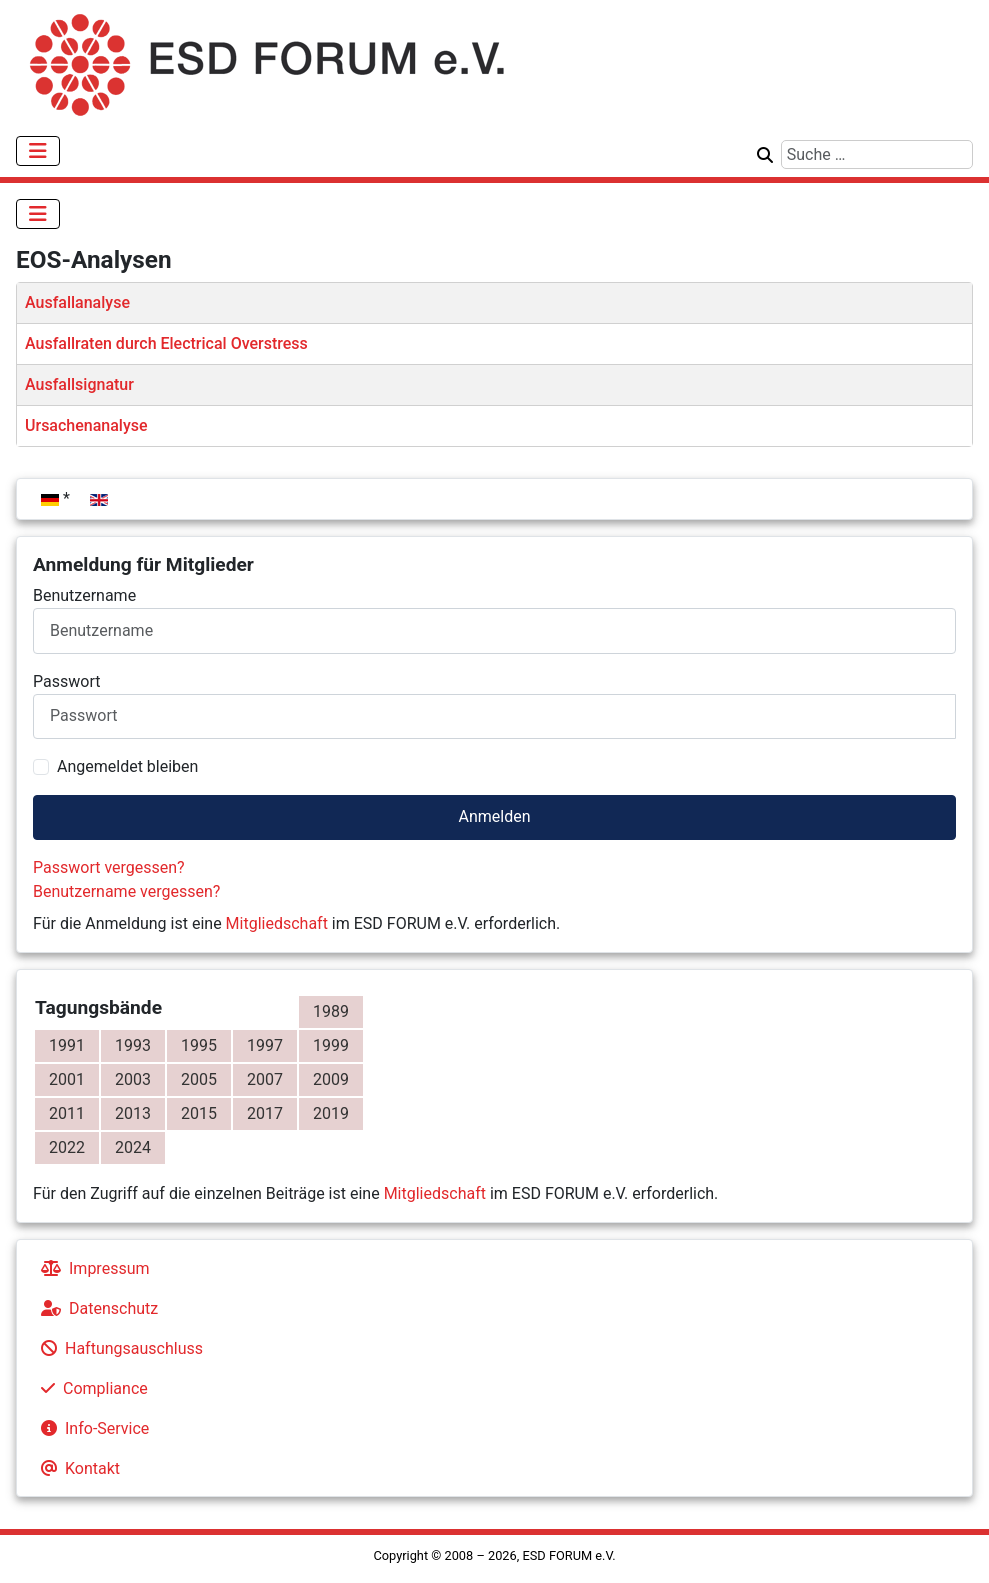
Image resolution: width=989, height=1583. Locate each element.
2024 (133, 1147)
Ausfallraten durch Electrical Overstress (166, 343)
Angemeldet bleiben (127, 766)
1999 (331, 1045)
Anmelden (494, 816)
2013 (133, 1113)
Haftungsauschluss (118, 1348)
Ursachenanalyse (86, 425)
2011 (67, 1113)
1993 (133, 1045)
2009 (331, 1079)
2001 (67, 1079)
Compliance (90, 1388)
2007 (265, 1079)
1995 (199, 1045)
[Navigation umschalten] (38, 151)
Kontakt (76, 1468)
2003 (133, 1079)
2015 (199, 1113)
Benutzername (84, 595)
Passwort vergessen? (109, 867)
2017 (265, 1113)
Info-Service (91, 1428)
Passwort (66, 681)
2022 (67, 1147)
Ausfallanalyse (77, 302)
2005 (199, 1079)
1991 (67, 1045)
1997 (265, 1045)
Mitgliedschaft (277, 923)
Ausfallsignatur (79, 384)
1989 (331, 1011)
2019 (331, 1113)
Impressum (91, 1268)
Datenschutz (95, 1308)
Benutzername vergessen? (126, 891)
